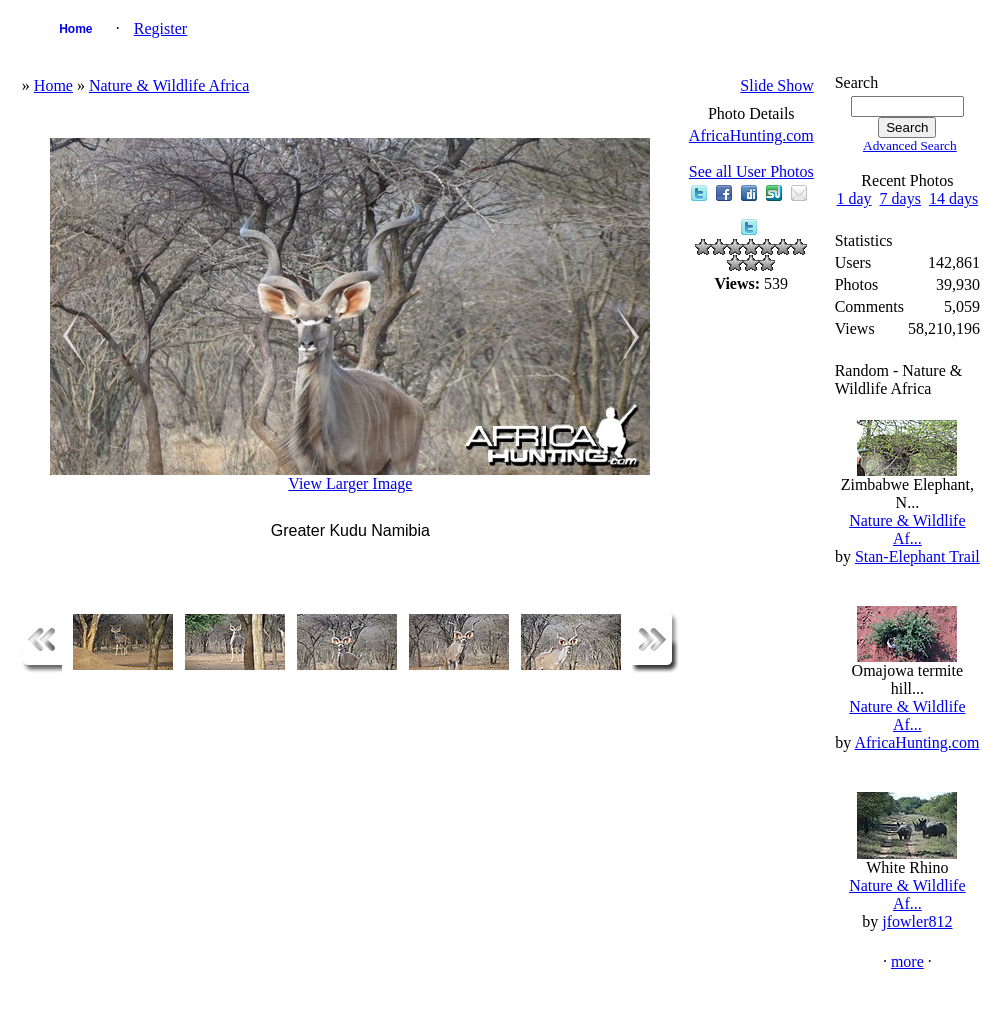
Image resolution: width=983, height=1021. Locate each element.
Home (75, 29)
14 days (953, 198)
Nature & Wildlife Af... (907, 529)
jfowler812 (917, 921)
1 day (853, 198)
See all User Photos (751, 171)
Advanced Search (910, 145)
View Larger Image (350, 483)
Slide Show (776, 85)
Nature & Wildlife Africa (169, 85)
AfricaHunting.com (751, 135)
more (907, 961)
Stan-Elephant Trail (917, 556)
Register (160, 28)
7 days (900, 198)
